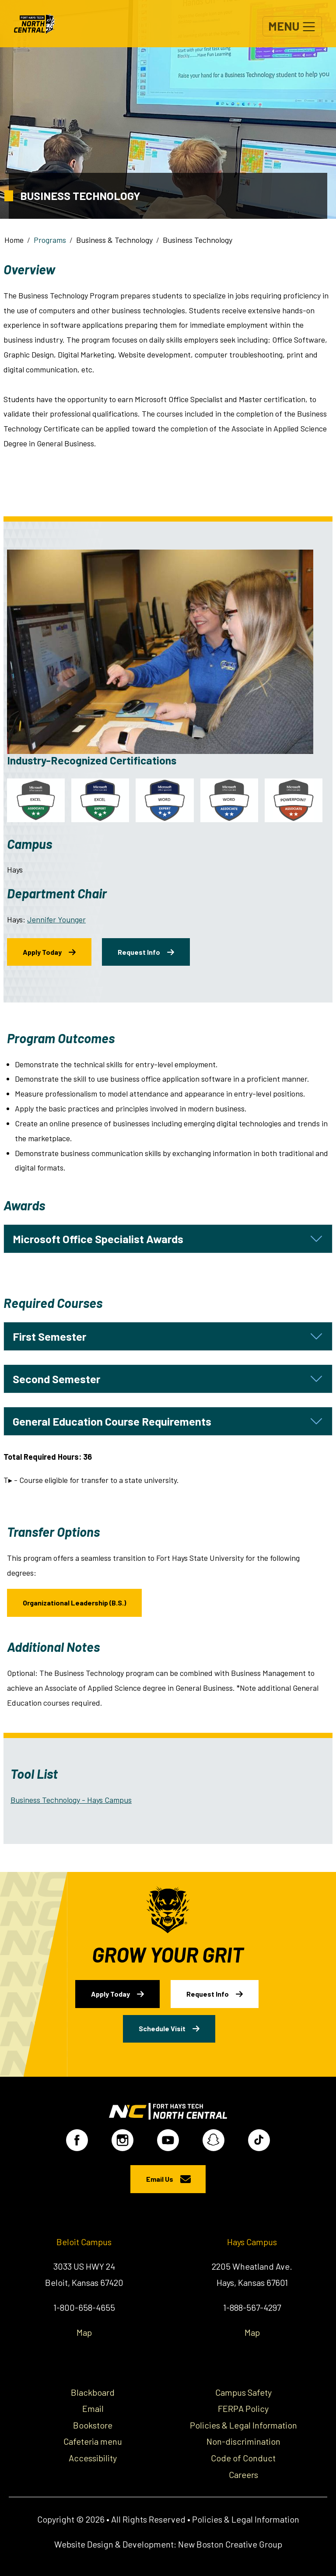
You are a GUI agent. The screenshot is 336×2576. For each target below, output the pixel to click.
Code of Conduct (243, 2455)
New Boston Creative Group (230, 2542)
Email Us (159, 2177)
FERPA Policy (243, 2406)
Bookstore (92, 2422)
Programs (50, 240)
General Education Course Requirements (112, 1419)
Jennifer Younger (56, 919)
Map (84, 2329)
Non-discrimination (243, 2439)
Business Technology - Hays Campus (71, 1797)
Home (14, 240)
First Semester (49, 1334)
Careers (243, 2472)
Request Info (139, 949)
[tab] (168, 1236)
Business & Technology (114, 240)
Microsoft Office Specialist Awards (98, 1236)
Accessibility (93, 2455)
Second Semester (56, 1376)
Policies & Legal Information (243, 2422)
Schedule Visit (162, 2024)
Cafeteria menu (92, 2439)
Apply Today (42, 949)
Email (93, 2406)
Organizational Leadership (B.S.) (74, 1600)
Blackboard (93, 2389)
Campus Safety (243, 2389)
